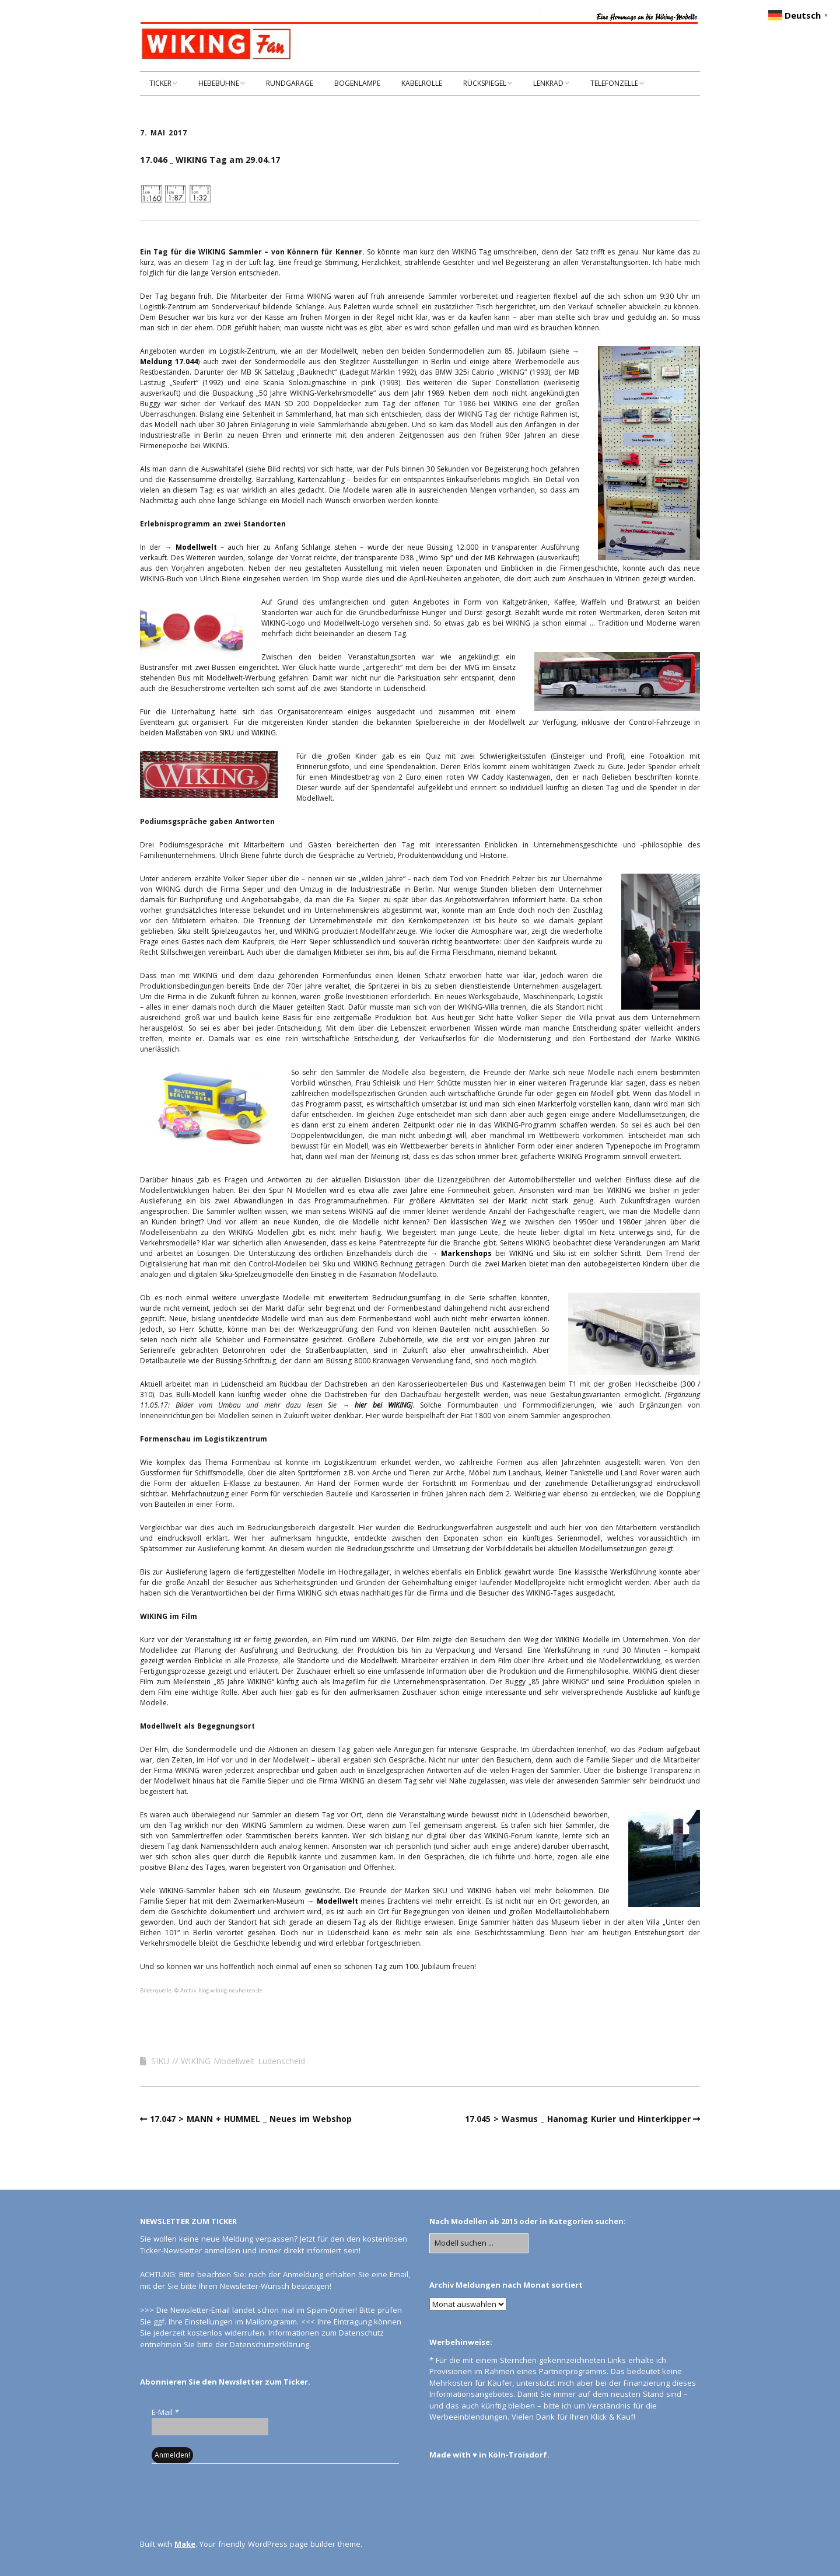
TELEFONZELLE (614, 83)
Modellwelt (196, 547)
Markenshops (466, 1253)
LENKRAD (548, 83)
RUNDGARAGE (289, 83)
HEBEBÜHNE (218, 83)
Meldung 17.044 (169, 361)
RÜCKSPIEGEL (484, 83)
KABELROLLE (421, 83)
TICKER (160, 83)
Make (184, 2544)
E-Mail (165, 2412)
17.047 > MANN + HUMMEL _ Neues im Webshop (251, 2118)
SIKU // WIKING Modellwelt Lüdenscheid (228, 2061)
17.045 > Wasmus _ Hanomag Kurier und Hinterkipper (578, 2118)
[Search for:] (478, 2243)
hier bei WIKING (382, 1405)
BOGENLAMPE (357, 83)
